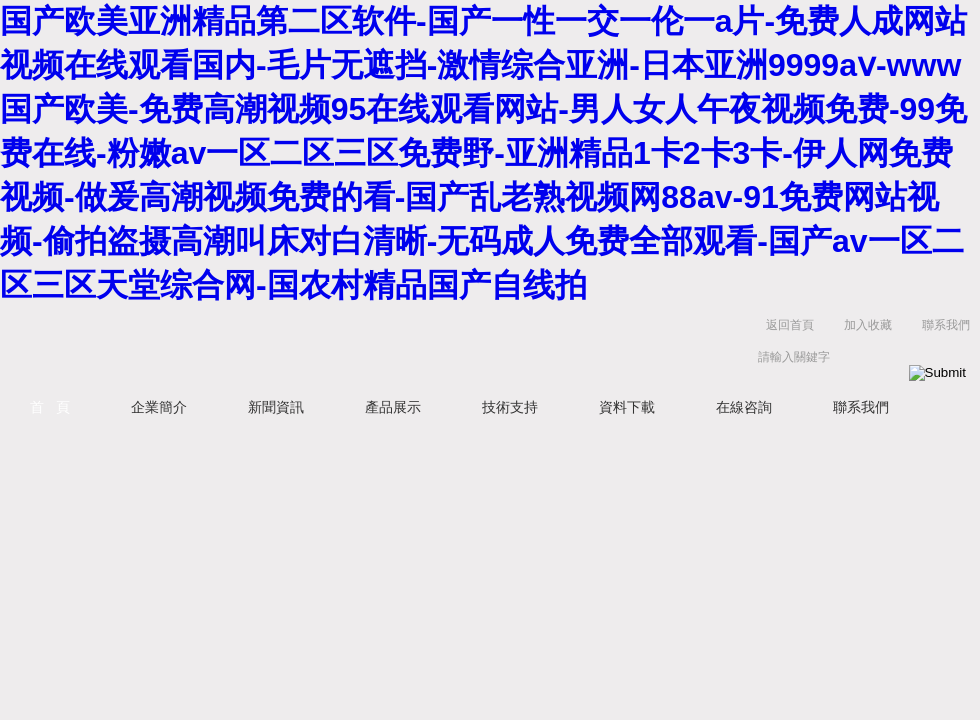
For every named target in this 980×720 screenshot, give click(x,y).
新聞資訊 (276, 407)
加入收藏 (868, 325)
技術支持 (510, 407)
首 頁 (50, 407)
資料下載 (627, 407)
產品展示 (393, 407)
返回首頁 (790, 325)
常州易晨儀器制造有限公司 (250, 345)
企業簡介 (159, 407)
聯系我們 (946, 325)
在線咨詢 (744, 407)
